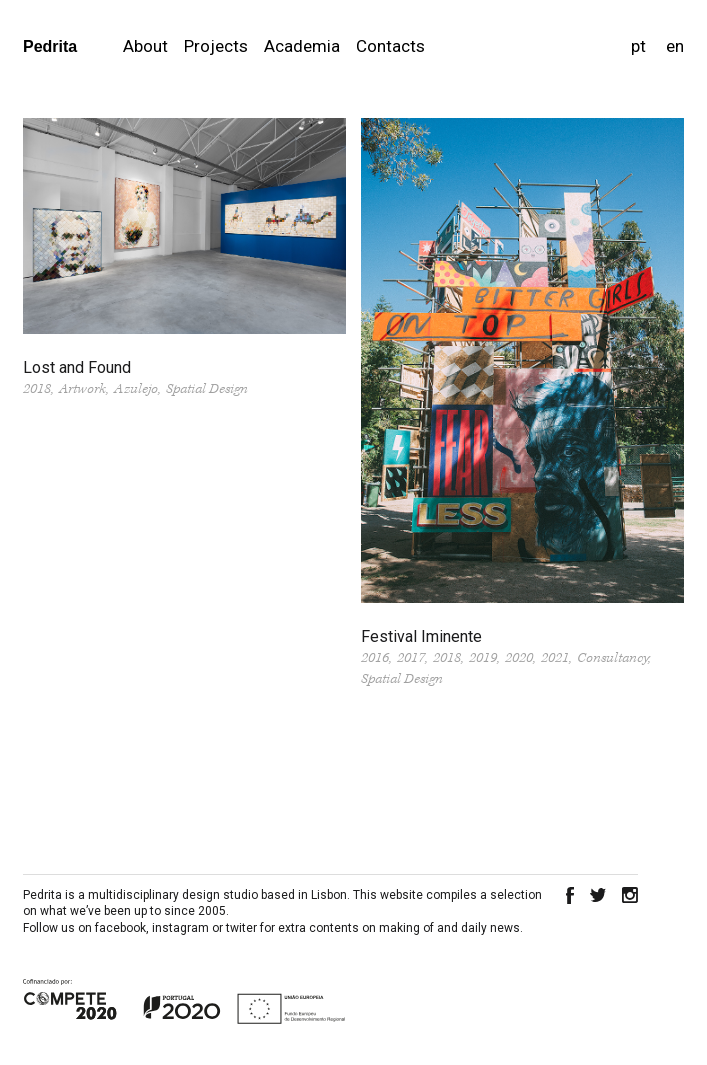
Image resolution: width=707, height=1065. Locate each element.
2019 (483, 658)
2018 (37, 389)
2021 (555, 658)
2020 (519, 658)
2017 (411, 658)
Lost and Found (77, 367)
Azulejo (136, 389)
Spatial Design (207, 389)
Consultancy (612, 658)
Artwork (82, 389)
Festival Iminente (421, 636)
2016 (375, 658)
